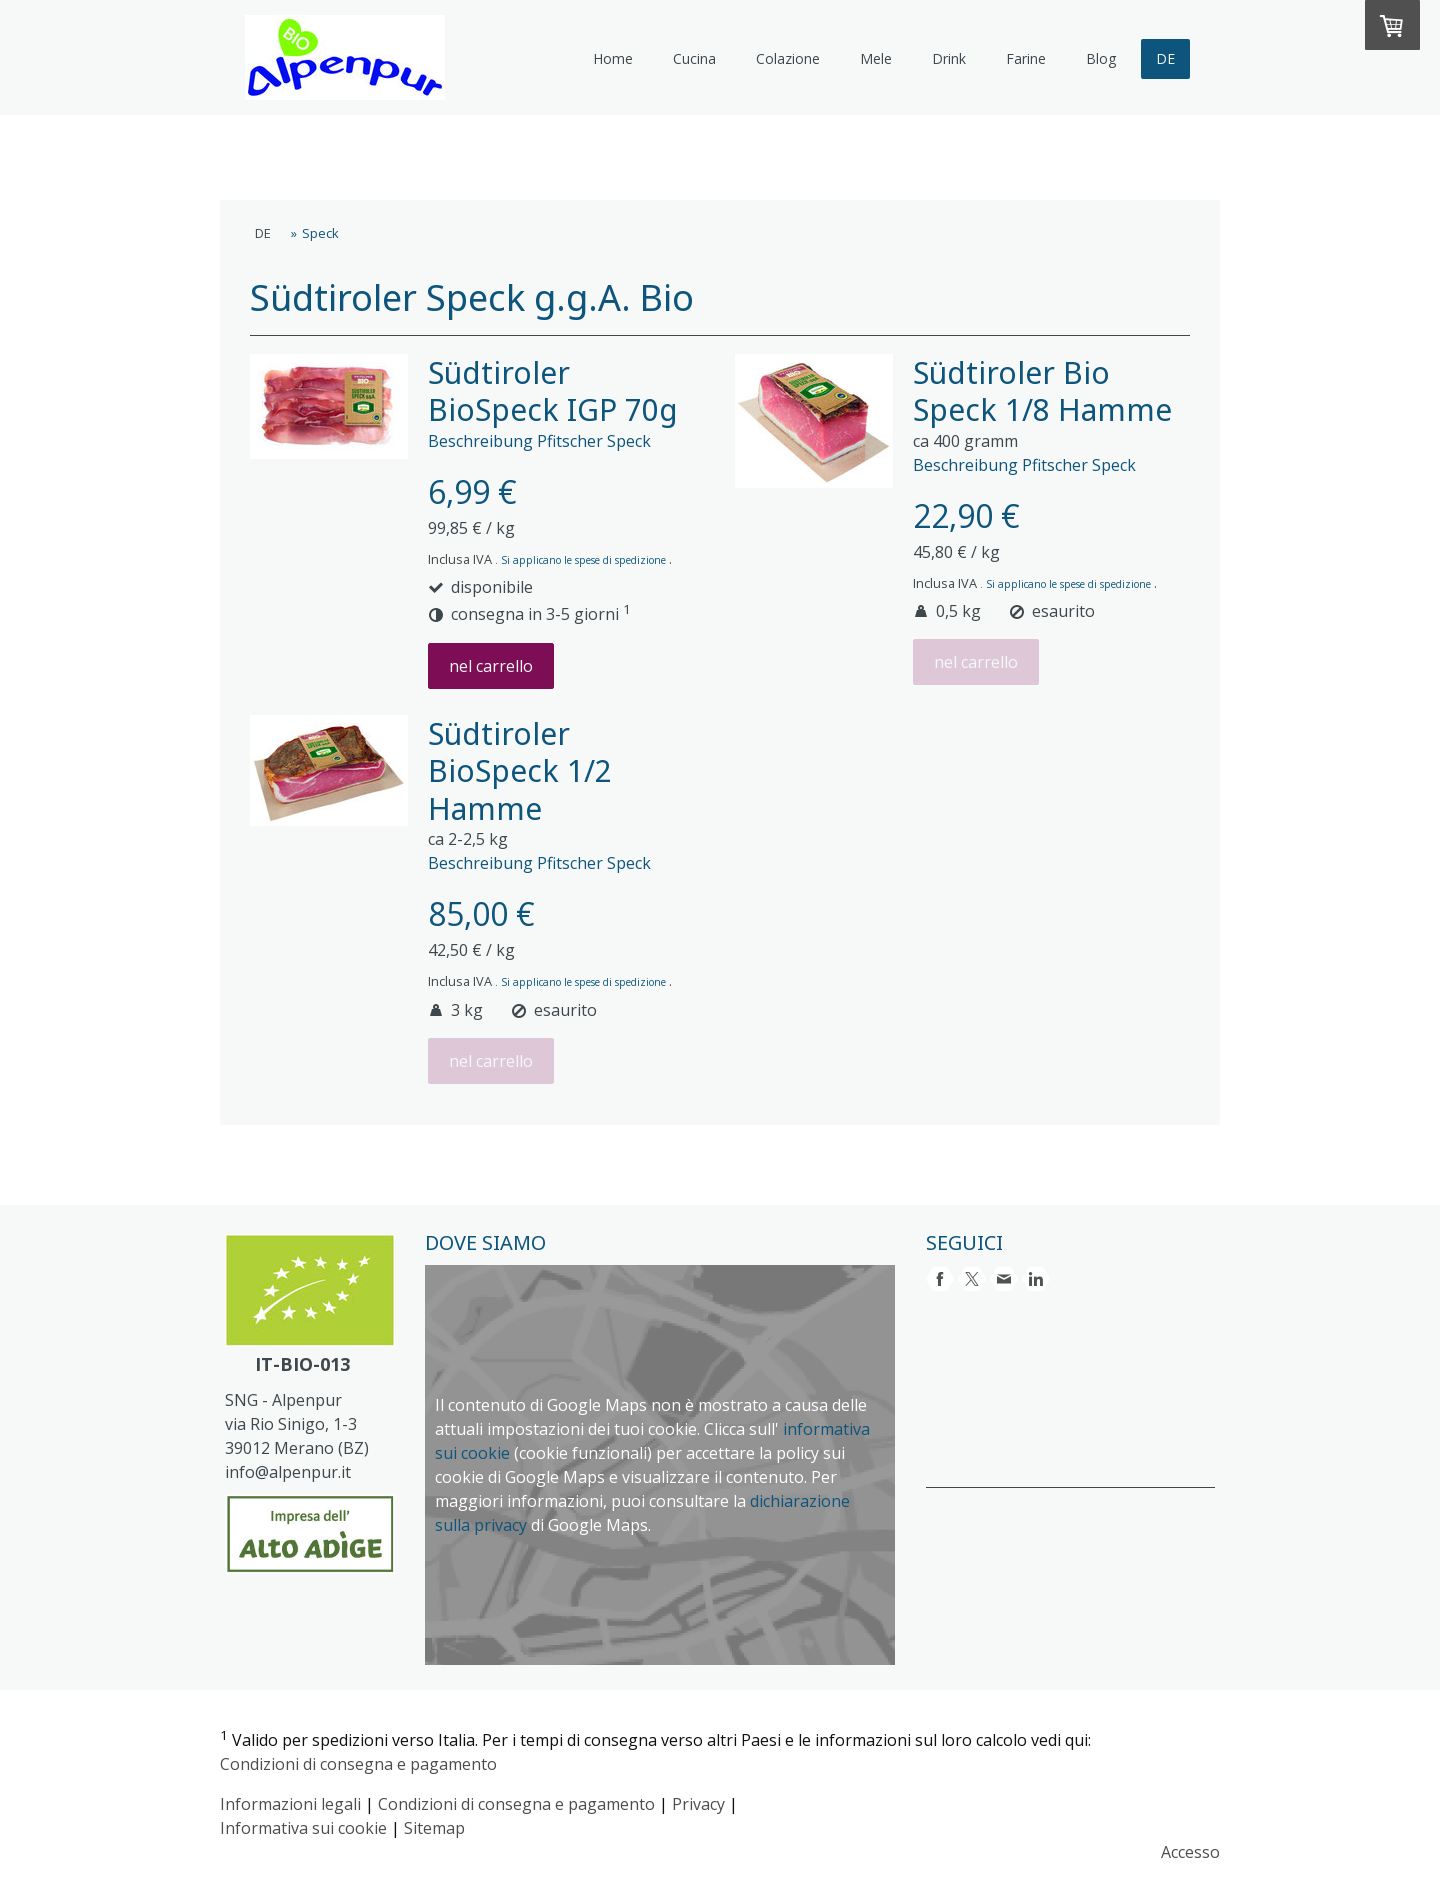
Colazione (788, 58)
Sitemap (434, 1828)
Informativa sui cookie (303, 1828)
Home (613, 58)
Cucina (694, 58)
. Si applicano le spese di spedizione (582, 560)
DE (1165, 58)
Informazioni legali (290, 1804)
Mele (876, 58)
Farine (1026, 58)
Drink (949, 58)
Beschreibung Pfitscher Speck (539, 441)
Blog (1101, 58)
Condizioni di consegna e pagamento (358, 1764)
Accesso (1190, 1852)
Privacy (698, 1804)
